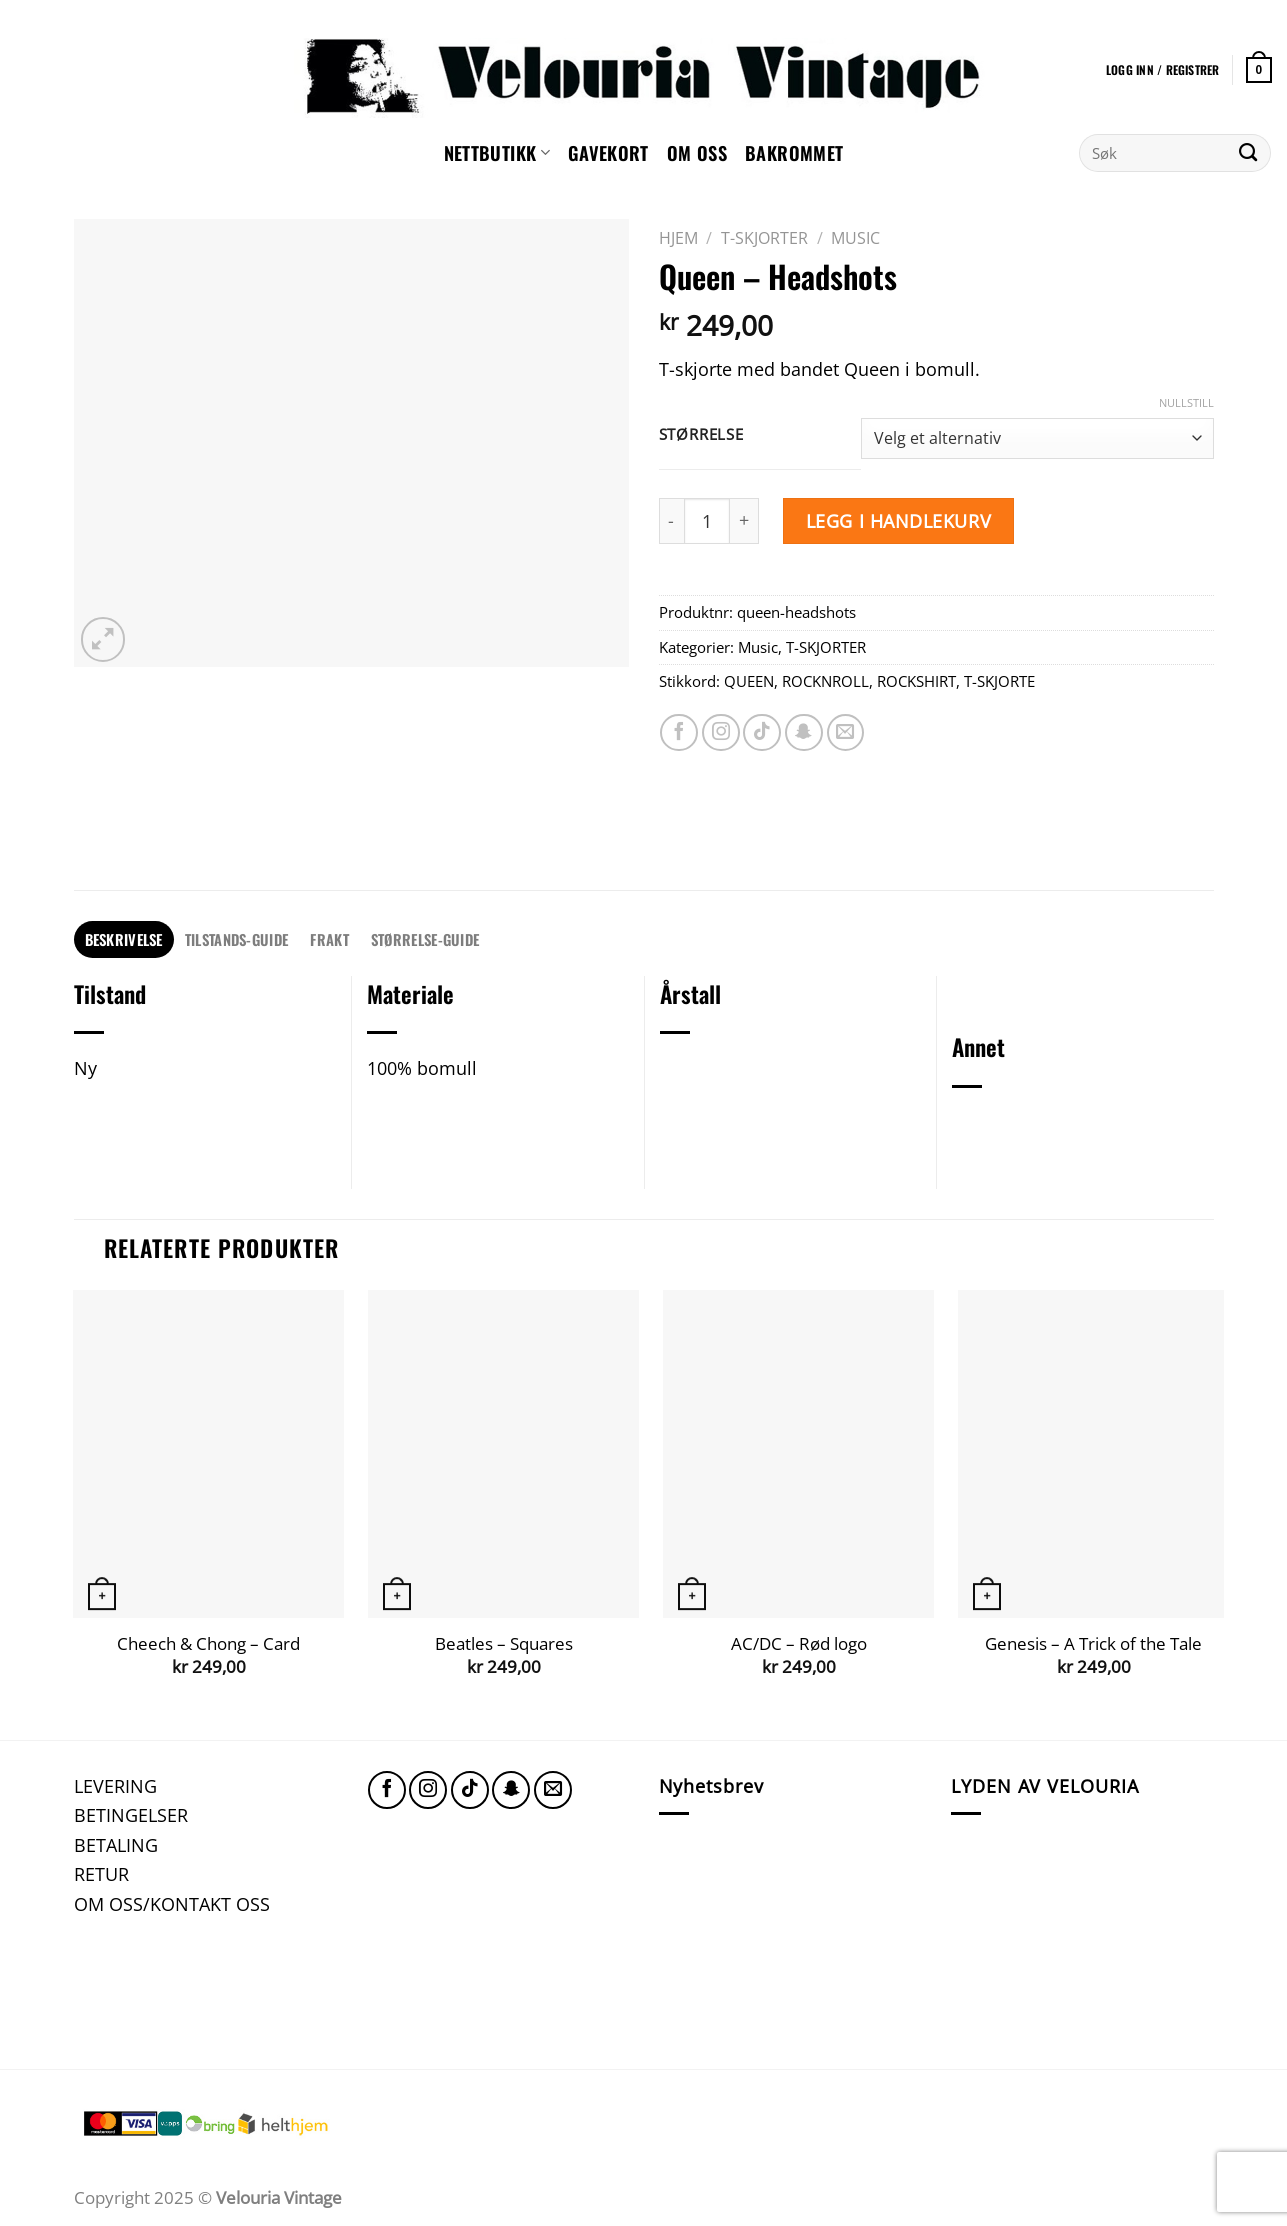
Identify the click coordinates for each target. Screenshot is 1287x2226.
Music (855, 238)
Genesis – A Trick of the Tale (1093, 1644)
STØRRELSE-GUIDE (425, 939)
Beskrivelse (124, 939)
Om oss (697, 152)
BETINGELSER (131, 1814)
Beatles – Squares (504, 1644)
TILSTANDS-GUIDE (236, 939)
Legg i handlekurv (898, 520)
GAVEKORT (608, 152)
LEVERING (115, 1785)
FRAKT (329, 939)
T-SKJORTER (764, 238)
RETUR (101, 1873)
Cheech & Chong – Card (208, 1644)
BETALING (116, 1844)
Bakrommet (794, 152)
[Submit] (1248, 153)
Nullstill (1186, 403)
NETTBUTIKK (497, 152)
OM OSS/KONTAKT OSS (172, 1903)
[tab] (124, 939)
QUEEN (749, 681)
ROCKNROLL (825, 681)
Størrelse (701, 435)
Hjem (678, 238)
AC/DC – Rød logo (799, 1644)
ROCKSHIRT (916, 681)
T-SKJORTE (999, 681)
